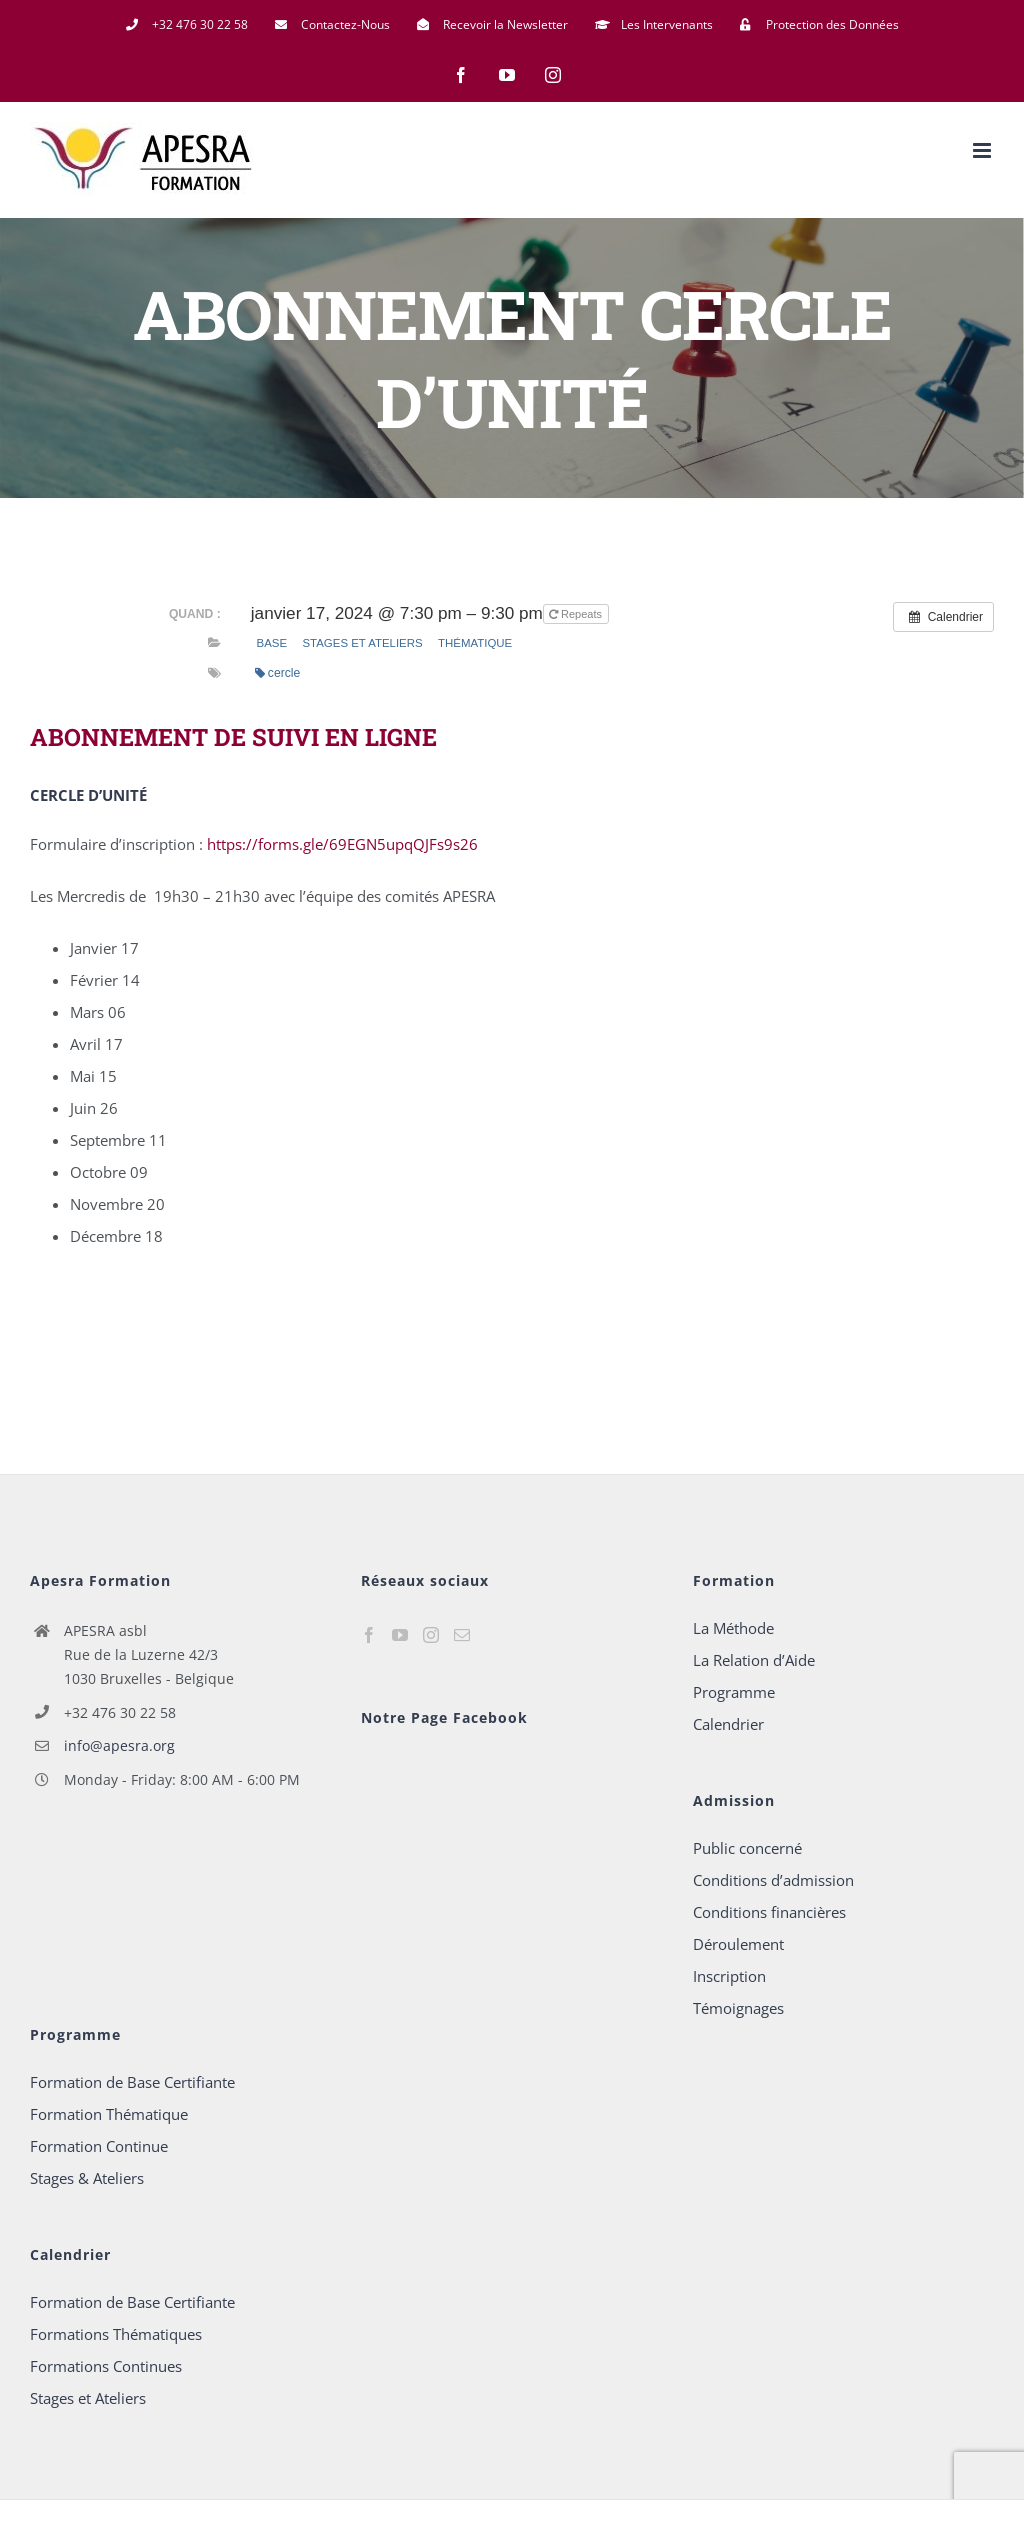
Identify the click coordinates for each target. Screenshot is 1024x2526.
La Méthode (733, 1628)
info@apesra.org (119, 1745)
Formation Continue (99, 2146)
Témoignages (738, 2008)
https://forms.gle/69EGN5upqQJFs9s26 (342, 844)
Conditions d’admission (773, 1880)
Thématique (475, 643)
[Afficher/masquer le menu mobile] (983, 150)
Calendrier (728, 1724)
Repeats (577, 614)
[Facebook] (369, 1635)
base (272, 643)
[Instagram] (431, 1635)
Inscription (729, 1976)
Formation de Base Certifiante (132, 2082)
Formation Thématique (109, 2114)
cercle (277, 673)
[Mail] (462, 1635)
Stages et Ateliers (362, 643)
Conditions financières (769, 1912)
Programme (734, 1692)
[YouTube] (400, 1635)
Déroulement (738, 1944)
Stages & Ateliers (87, 2178)
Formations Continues (106, 2366)
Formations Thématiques (116, 2334)
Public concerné (747, 1848)
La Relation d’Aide (754, 1660)
